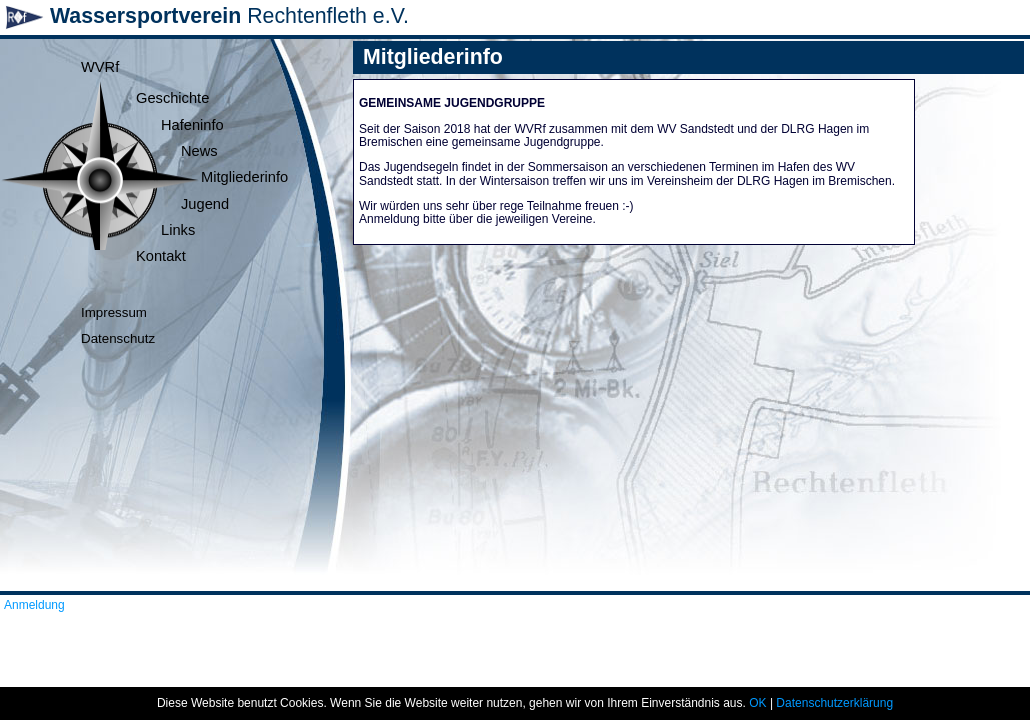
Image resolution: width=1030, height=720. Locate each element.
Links (178, 230)
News (199, 151)
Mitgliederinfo (244, 177)
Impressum (114, 312)
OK (757, 703)
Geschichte (172, 98)
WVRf (100, 67)
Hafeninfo (192, 125)
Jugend (205, 204)
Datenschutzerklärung (834, 703)
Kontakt (161, 256)
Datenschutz (118, 338)
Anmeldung (34, 605)
